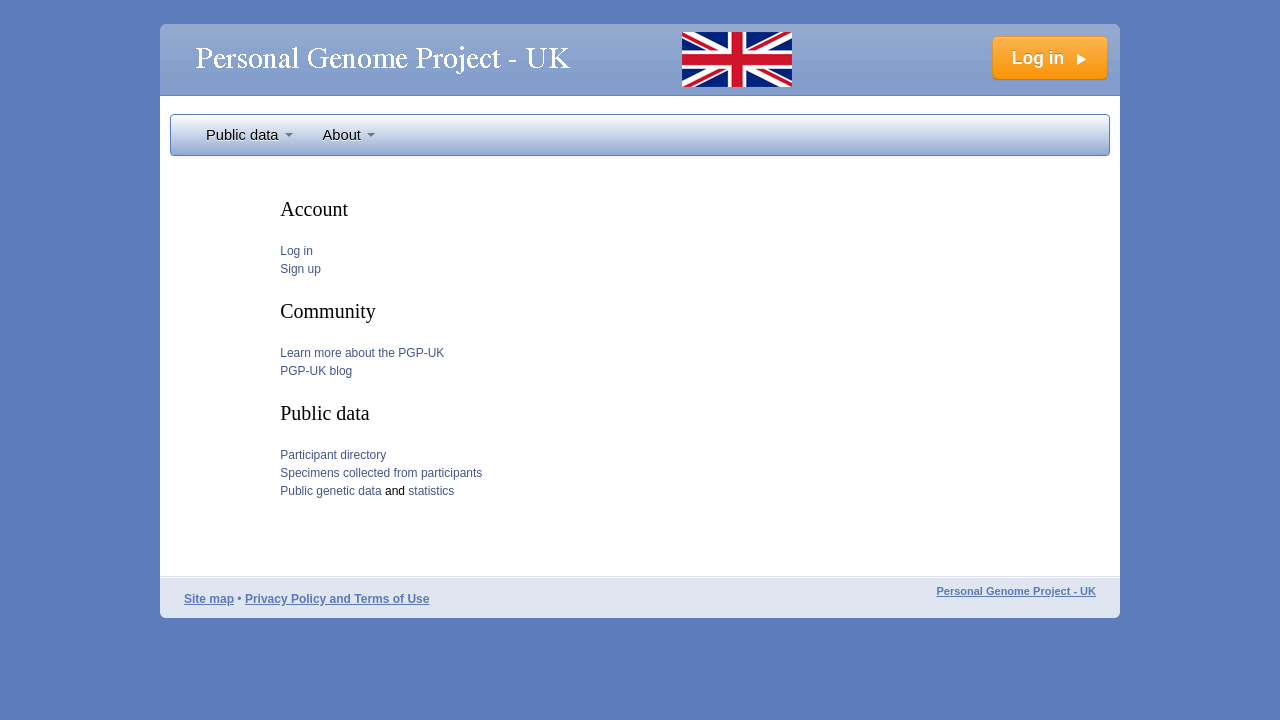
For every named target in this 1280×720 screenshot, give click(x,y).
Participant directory (333, 455)
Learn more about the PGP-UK (362, 353)
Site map (209, 599)
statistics (431, 491)
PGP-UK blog (316, 371)
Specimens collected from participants (381, 473)
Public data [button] (249, 135)
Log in (296, 251)
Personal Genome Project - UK (1016, 591)
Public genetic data (330, 491)
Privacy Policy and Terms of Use (337, 599)
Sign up (300, 269)
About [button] (349, 135)
